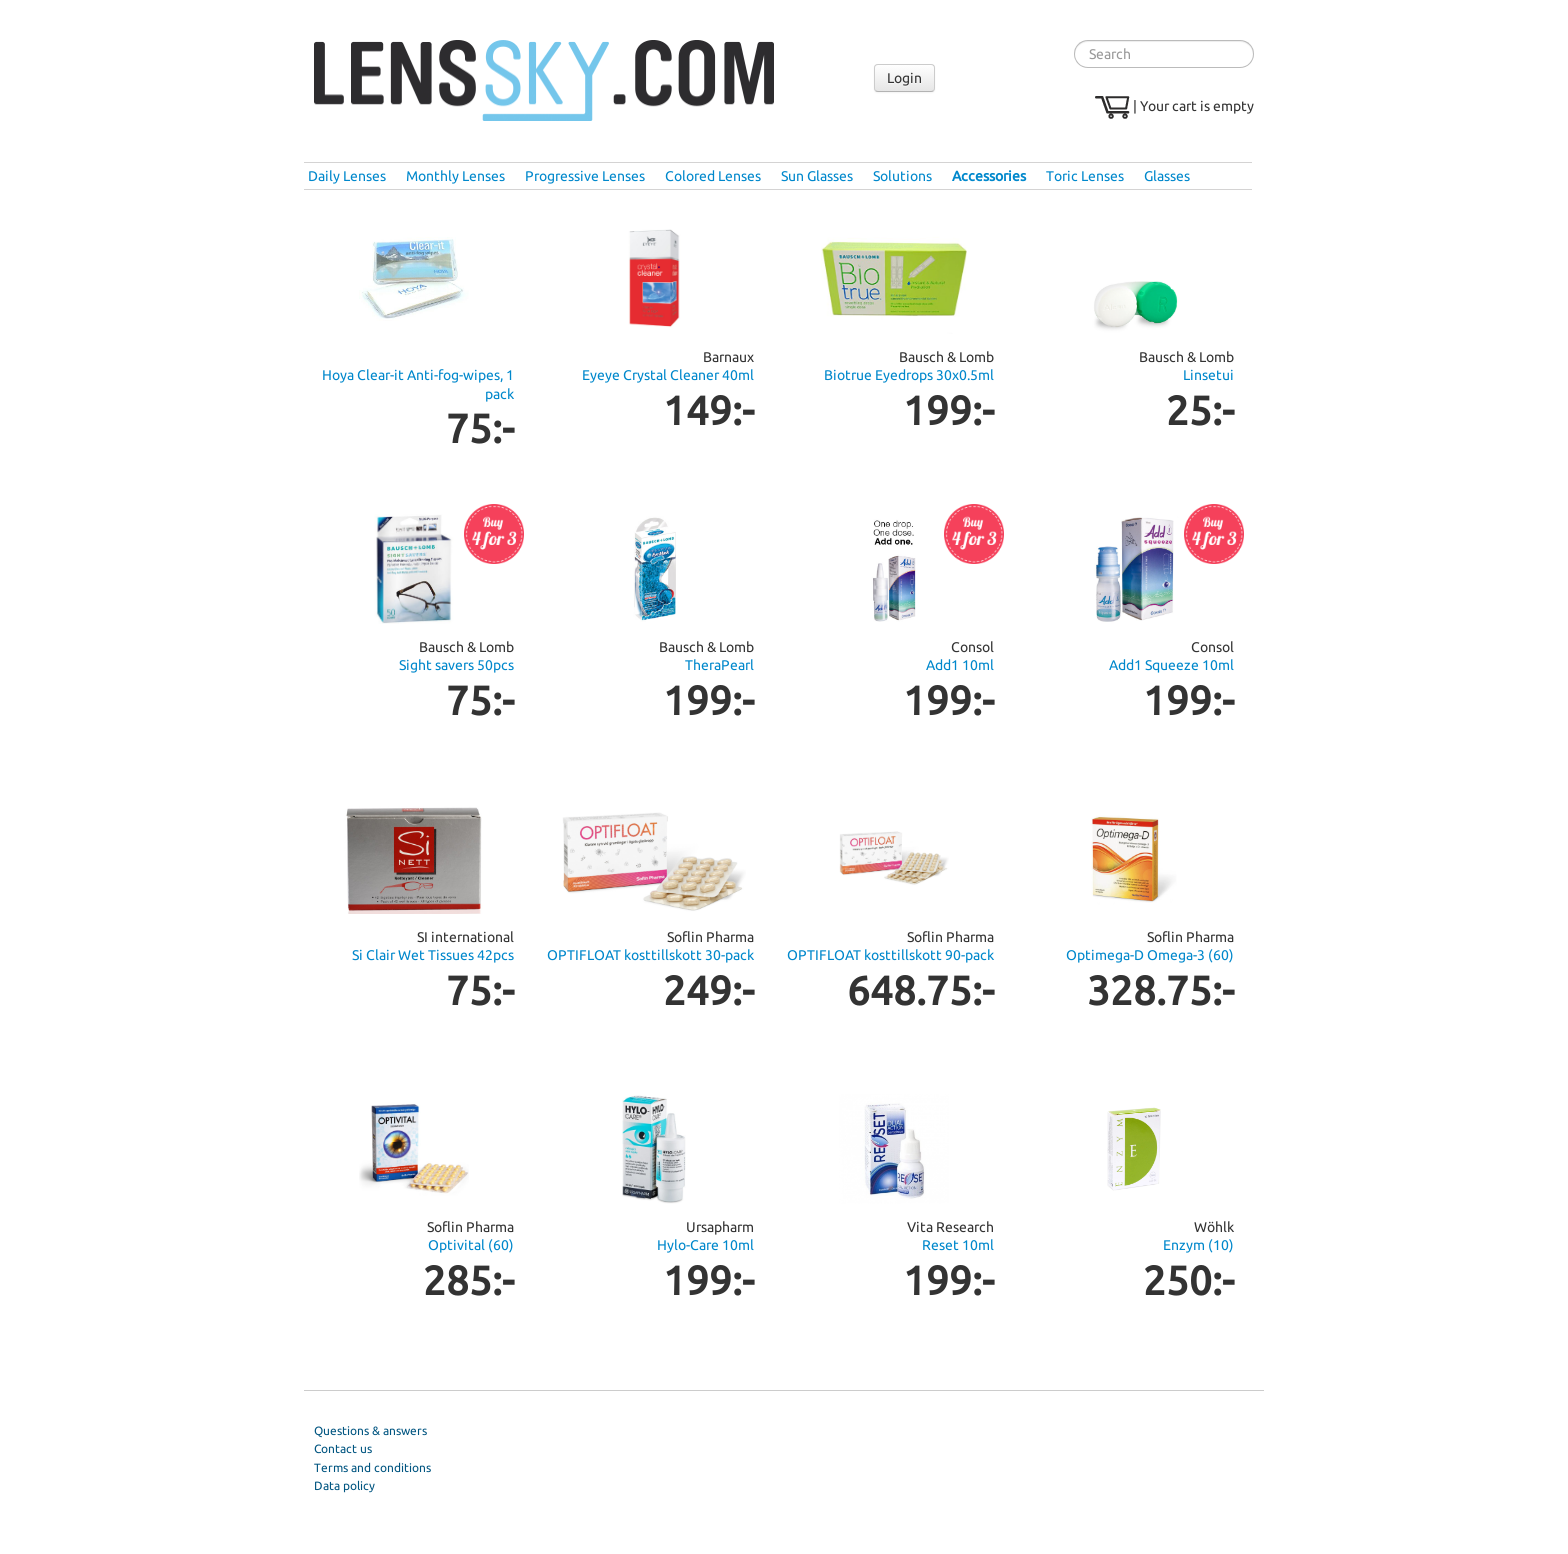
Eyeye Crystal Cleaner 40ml (668, 375)
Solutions (902, 176)
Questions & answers (370, 1430)
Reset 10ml (958, 1245)
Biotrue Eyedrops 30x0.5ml (909, 375)
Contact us (343, 1448)
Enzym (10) (1198, 1245)
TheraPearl (719, 665)
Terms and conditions (372, 1467)
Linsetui (1208, 375)
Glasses (1167, 176)
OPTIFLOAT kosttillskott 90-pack (890, 955)
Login (904, 78)
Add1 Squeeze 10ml (1171, 665)
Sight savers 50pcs (456, 665)
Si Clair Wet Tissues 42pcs (433, 955)
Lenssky (544, 81)
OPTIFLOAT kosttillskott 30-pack (650, 955)
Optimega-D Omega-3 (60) (1150, 955)
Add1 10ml (960, 665)
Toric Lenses (1085, 176)
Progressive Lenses (585, 176)
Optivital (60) (471, 1245)
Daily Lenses (347, 176)
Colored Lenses (713, 176)
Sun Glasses (817, 176)
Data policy (344, 1485)
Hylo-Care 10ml (705, 1245)
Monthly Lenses (455, 176)
